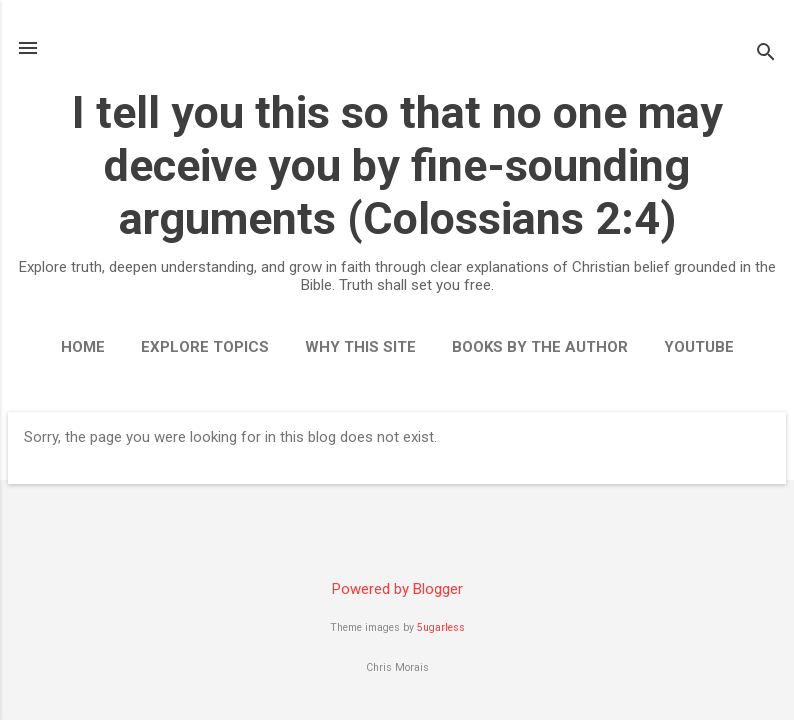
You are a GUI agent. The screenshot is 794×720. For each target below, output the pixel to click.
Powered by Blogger (397, 589)
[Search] (766, 54)
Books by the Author (540, 347)
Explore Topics (205, 347)
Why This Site (360, 347)
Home (83, 347)
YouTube (699, 347)
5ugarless (441, 627)
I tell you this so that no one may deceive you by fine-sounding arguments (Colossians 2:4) (397, 165)
